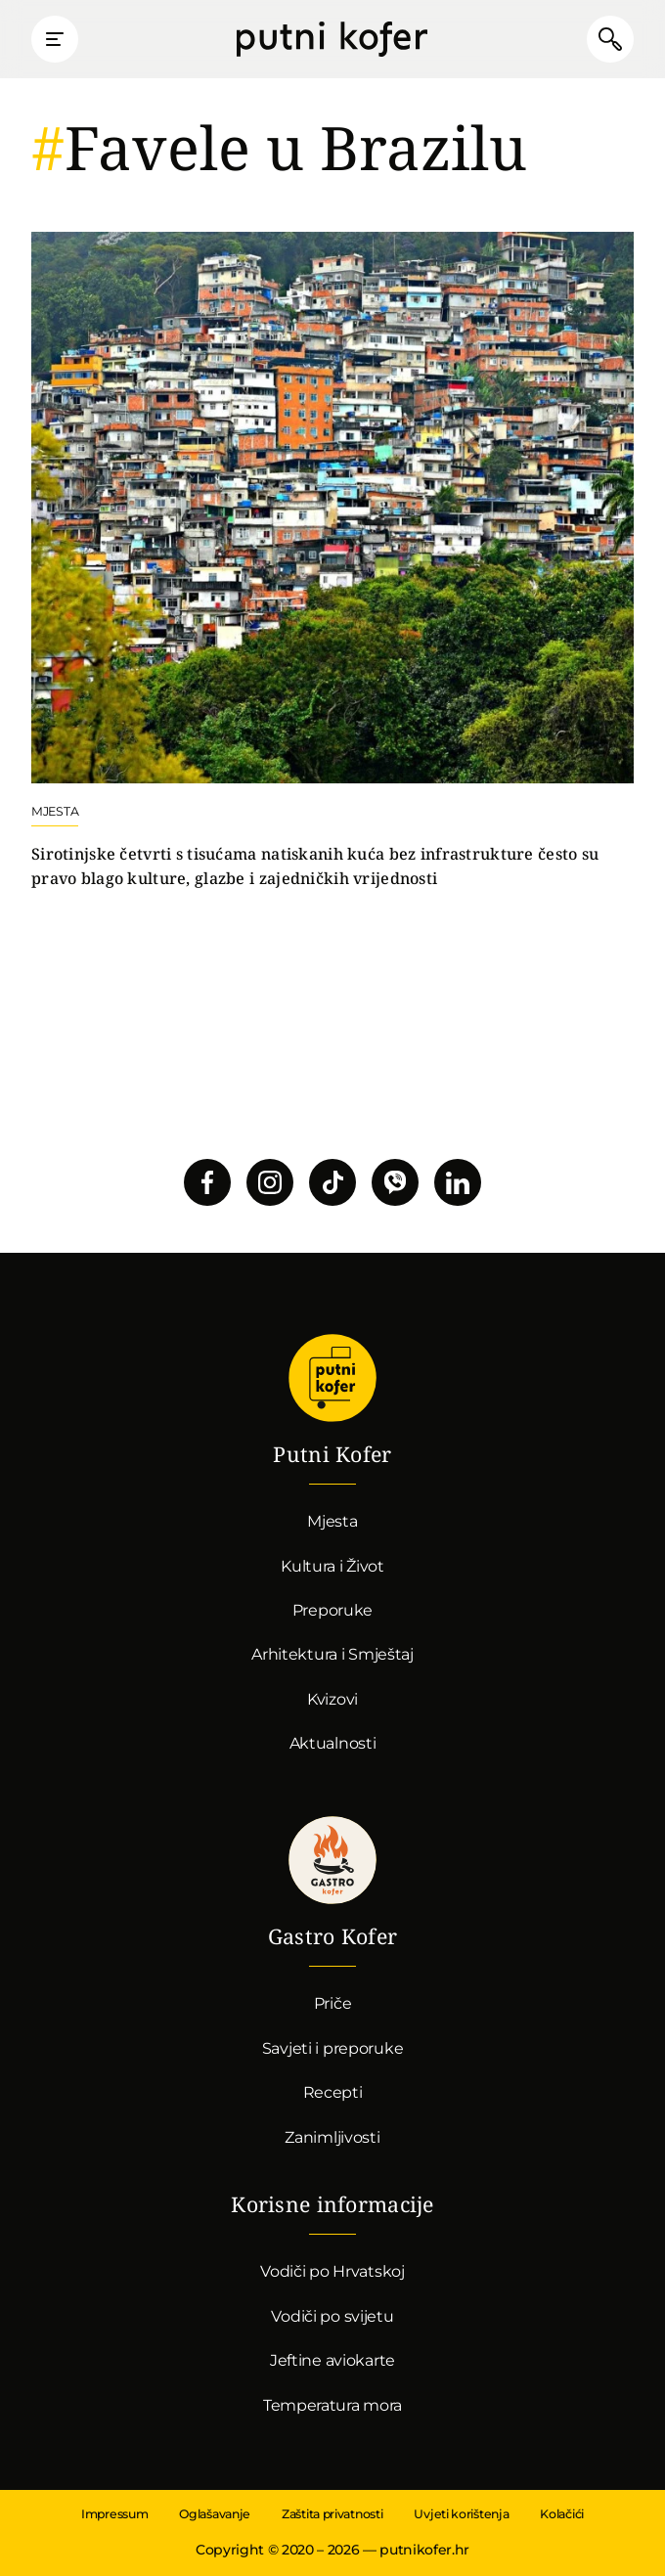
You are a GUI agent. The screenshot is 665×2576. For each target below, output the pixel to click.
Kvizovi (332, 1699)
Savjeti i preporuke (333, 2048)
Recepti (333, 2092)
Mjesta (332, 1521)
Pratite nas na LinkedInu (457, 1182)
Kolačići (562, 2514)
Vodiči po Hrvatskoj (332, 2271)
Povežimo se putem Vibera (395, 1182)
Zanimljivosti (332, 2137)
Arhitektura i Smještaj (332, 1654)
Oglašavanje (214, 2514)
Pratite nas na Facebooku (207, 1182)
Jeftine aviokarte (332, 2360)
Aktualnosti (333, 1743)
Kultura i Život (332, 1566)
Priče (333, 2003)
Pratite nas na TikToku (332, 1182)
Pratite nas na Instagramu (269, 1182)
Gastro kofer (332, 1860)
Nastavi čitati (332, 561)
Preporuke (332, 1610)
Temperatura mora (332, 2405)
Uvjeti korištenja (461, 2514)
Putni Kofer (332, 39)
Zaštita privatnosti (332, 2514)
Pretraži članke (610, 39)
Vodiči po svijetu (332, 2316)
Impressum (114, 2514)
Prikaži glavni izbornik (54, 39)
